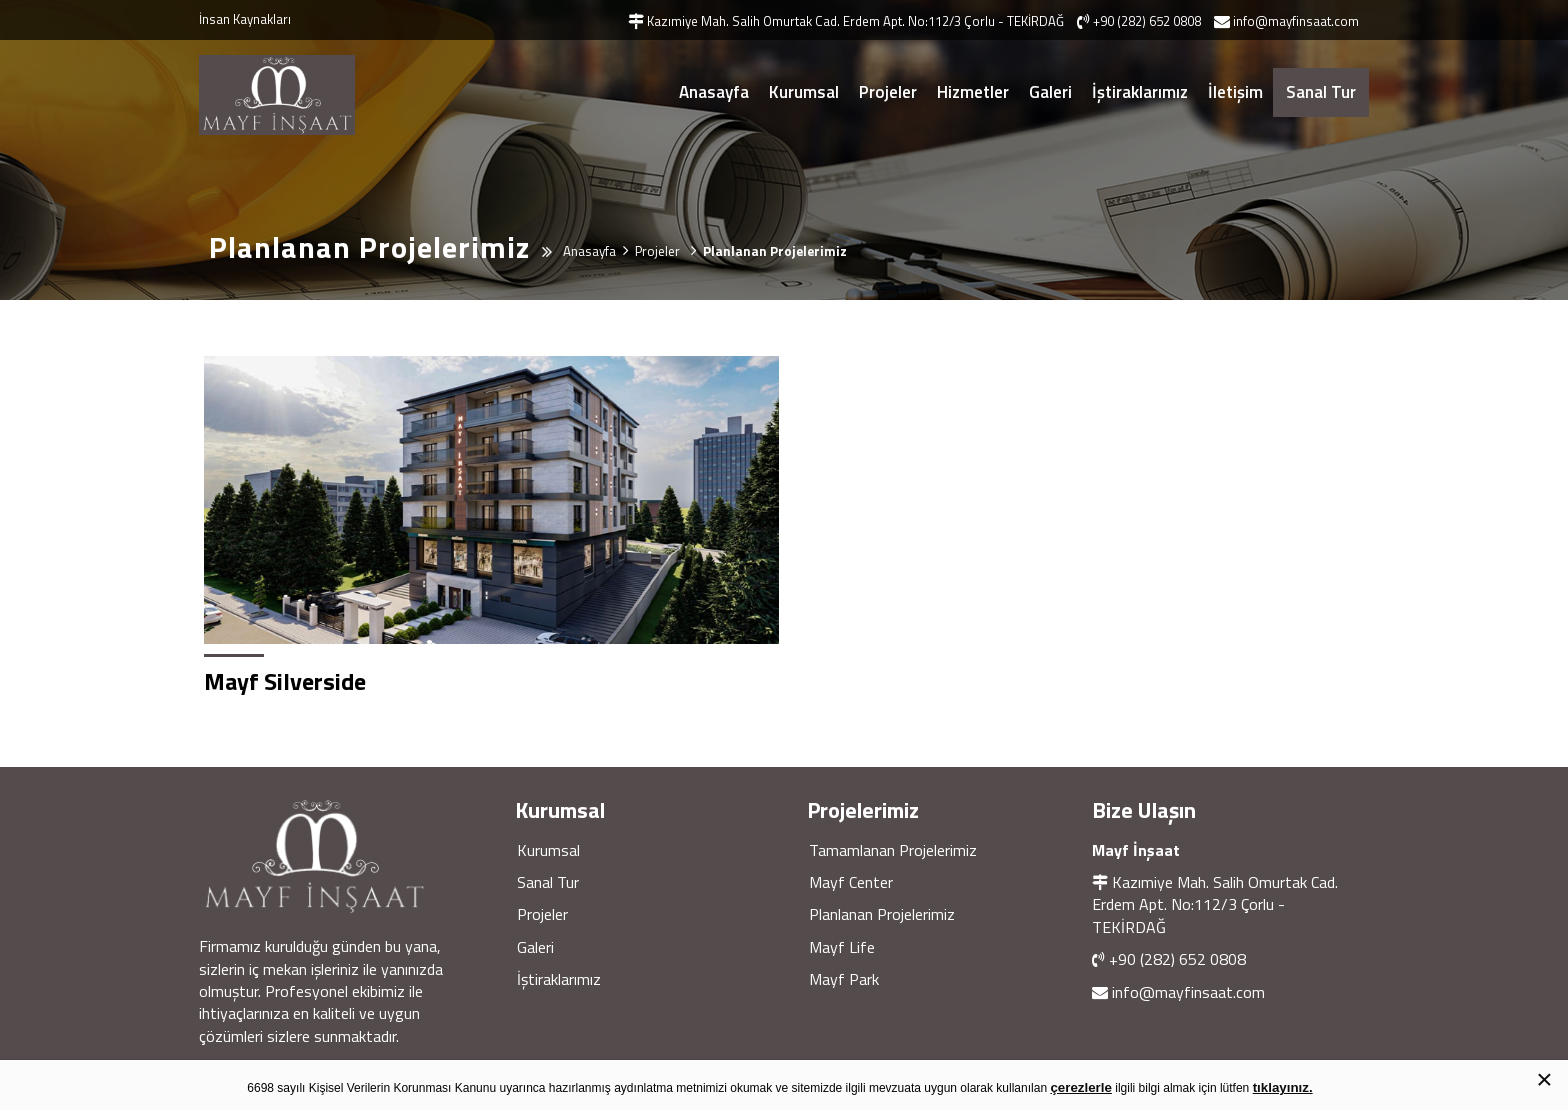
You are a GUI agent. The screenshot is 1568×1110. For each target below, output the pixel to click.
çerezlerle (1081, 1087)
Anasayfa (714, 92)
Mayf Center (851, 882)
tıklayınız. (1283, 1087)
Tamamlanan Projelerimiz (893, 850)
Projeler (888, 92)
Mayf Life (842, 947)
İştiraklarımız (1140, 92)
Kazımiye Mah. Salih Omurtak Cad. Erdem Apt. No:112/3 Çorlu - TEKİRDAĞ (1215, 904)
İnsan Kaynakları (245, 19)
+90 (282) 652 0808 (1177, 959)
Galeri (1050, 92)
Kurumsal (804, 92)
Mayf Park (844, 979)
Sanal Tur (1321, 92)
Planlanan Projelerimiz (882, 914)
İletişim (1235, 92)
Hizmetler (973, 92)
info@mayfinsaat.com (1188, 992)
